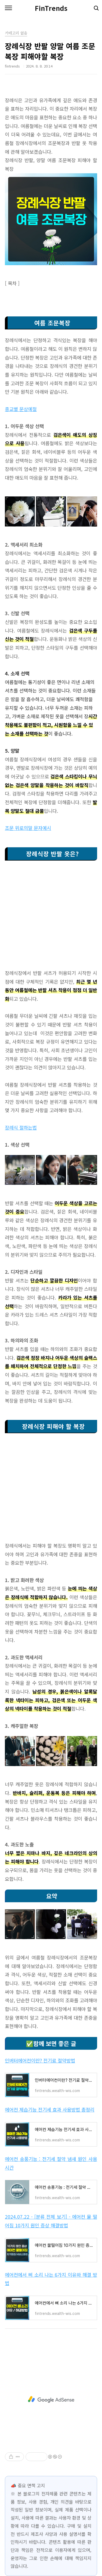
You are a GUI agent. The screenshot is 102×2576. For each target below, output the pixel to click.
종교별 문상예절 (21, 409)
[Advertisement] (51, 918)
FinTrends (51, 8)
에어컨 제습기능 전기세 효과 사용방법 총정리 (49, 2109)
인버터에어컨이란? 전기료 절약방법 (40, 2060)
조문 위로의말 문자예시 (28, 828)
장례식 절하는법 (21, 1127)
